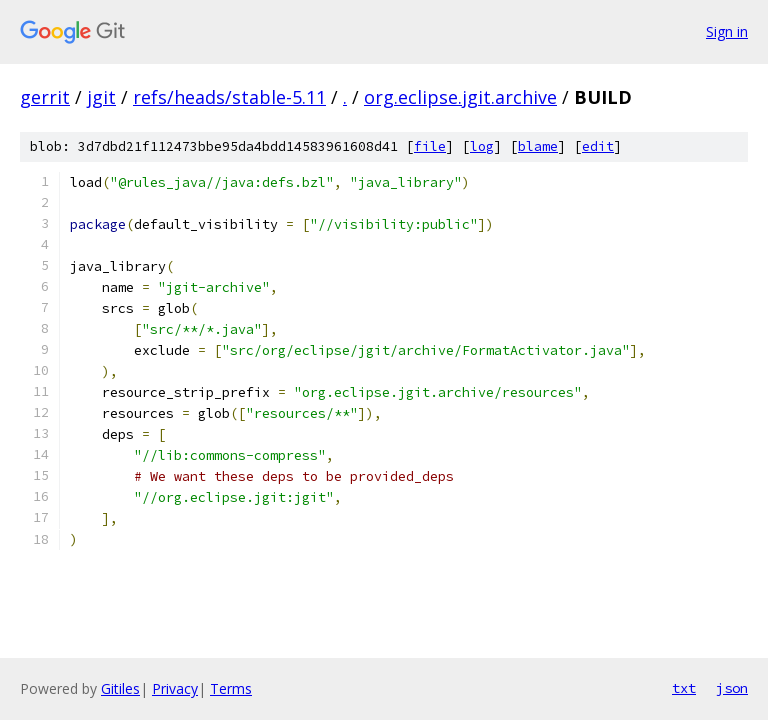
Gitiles (120, 688)
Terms (231, 688)
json (732, 688)
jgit (101, 97)
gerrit (45, 97)
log (482, 146)
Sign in (727, 31)
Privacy (175, 688)
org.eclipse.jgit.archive (460, 97)
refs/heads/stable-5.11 (229, 97)
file (430, 146)
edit (598, 146)
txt (684, 688)
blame (538, 146)
